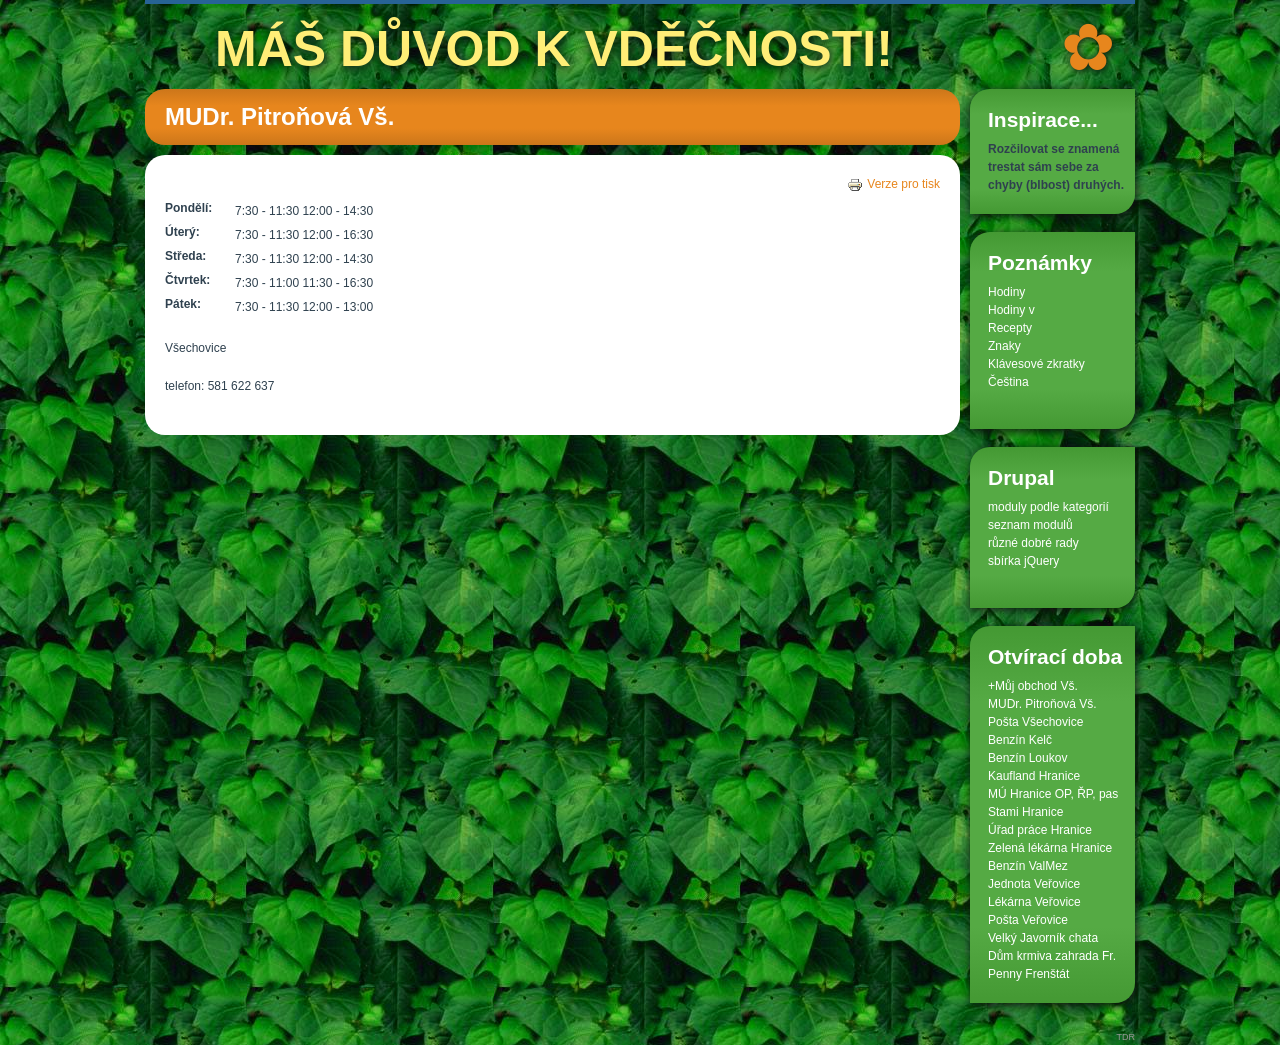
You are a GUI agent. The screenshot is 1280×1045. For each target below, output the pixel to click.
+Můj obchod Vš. (1033, 686)
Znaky (1004, 346)
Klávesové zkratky (1036, 364)
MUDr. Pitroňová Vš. (1042, 704)
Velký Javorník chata (1043, 938)
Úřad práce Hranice (1040, 830)
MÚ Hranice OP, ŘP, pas (1053, 794)
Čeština (1008, 382)
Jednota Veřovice (1034, 884)
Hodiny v (1011, 310)
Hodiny (1006, 292)
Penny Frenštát (1028, 974)
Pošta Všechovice (1035, 722)
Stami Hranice (1025, 812)
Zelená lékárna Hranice (1050, 848)
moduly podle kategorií (1048, 507)
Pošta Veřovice (1028, 920)
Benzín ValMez (1028, 866)
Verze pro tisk (893, 184)
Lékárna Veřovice (1034, 902)
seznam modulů (1030, 525)
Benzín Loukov (1027, 758)
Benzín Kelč (1020, 740)
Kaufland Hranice (1034, 776)
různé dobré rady (1033, 543)
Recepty (1010, 328)
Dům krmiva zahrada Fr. (1052, 956)
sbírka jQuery (1023, 561)
